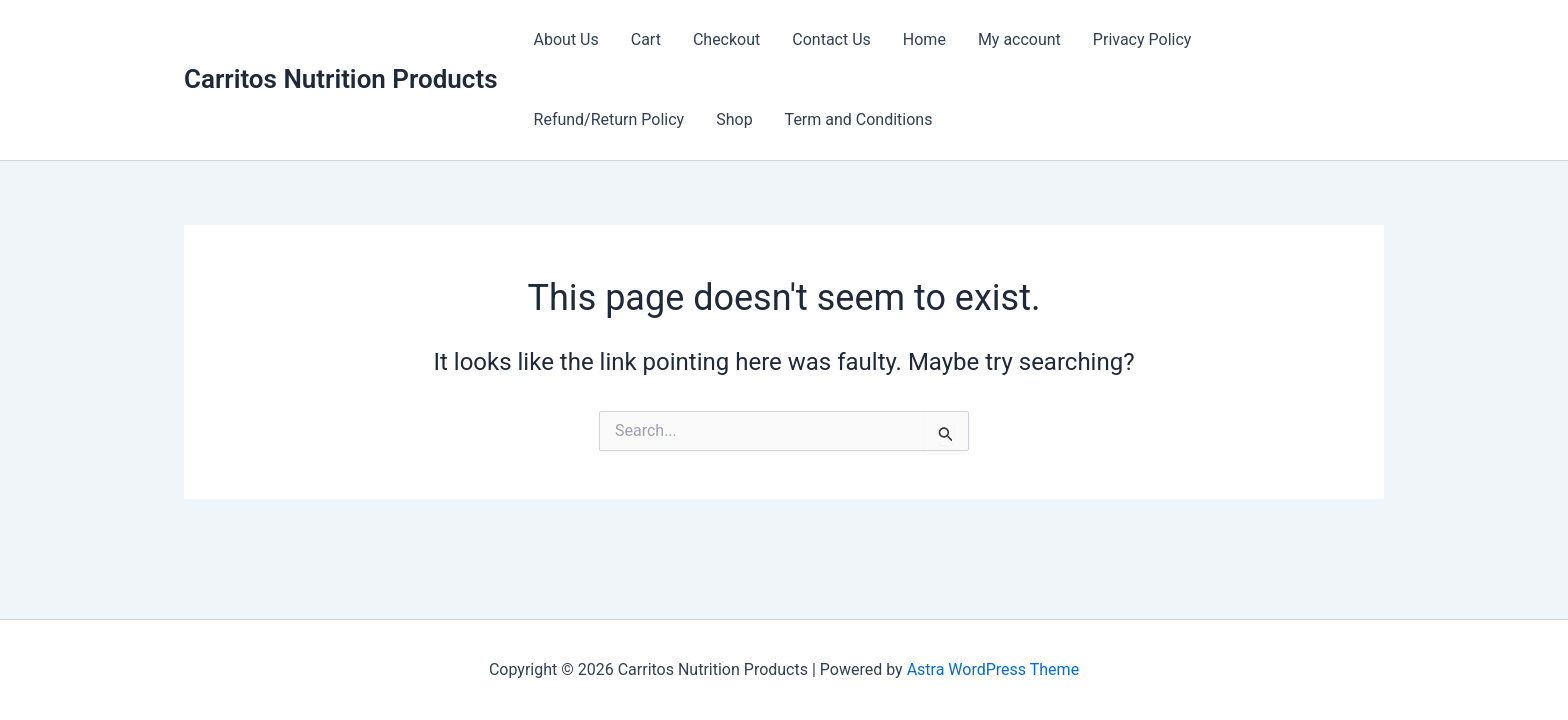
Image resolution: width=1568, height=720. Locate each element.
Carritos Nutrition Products (341, 79)
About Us (566, 39)
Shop (734, 119)
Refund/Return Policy (609, 119)
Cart (646, 39)
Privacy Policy (1142, 39)
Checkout (726, 39)
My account (1019, 39)
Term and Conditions (859, 119)
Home (924, 39)
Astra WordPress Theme (993, 669)
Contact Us (831, 39)
